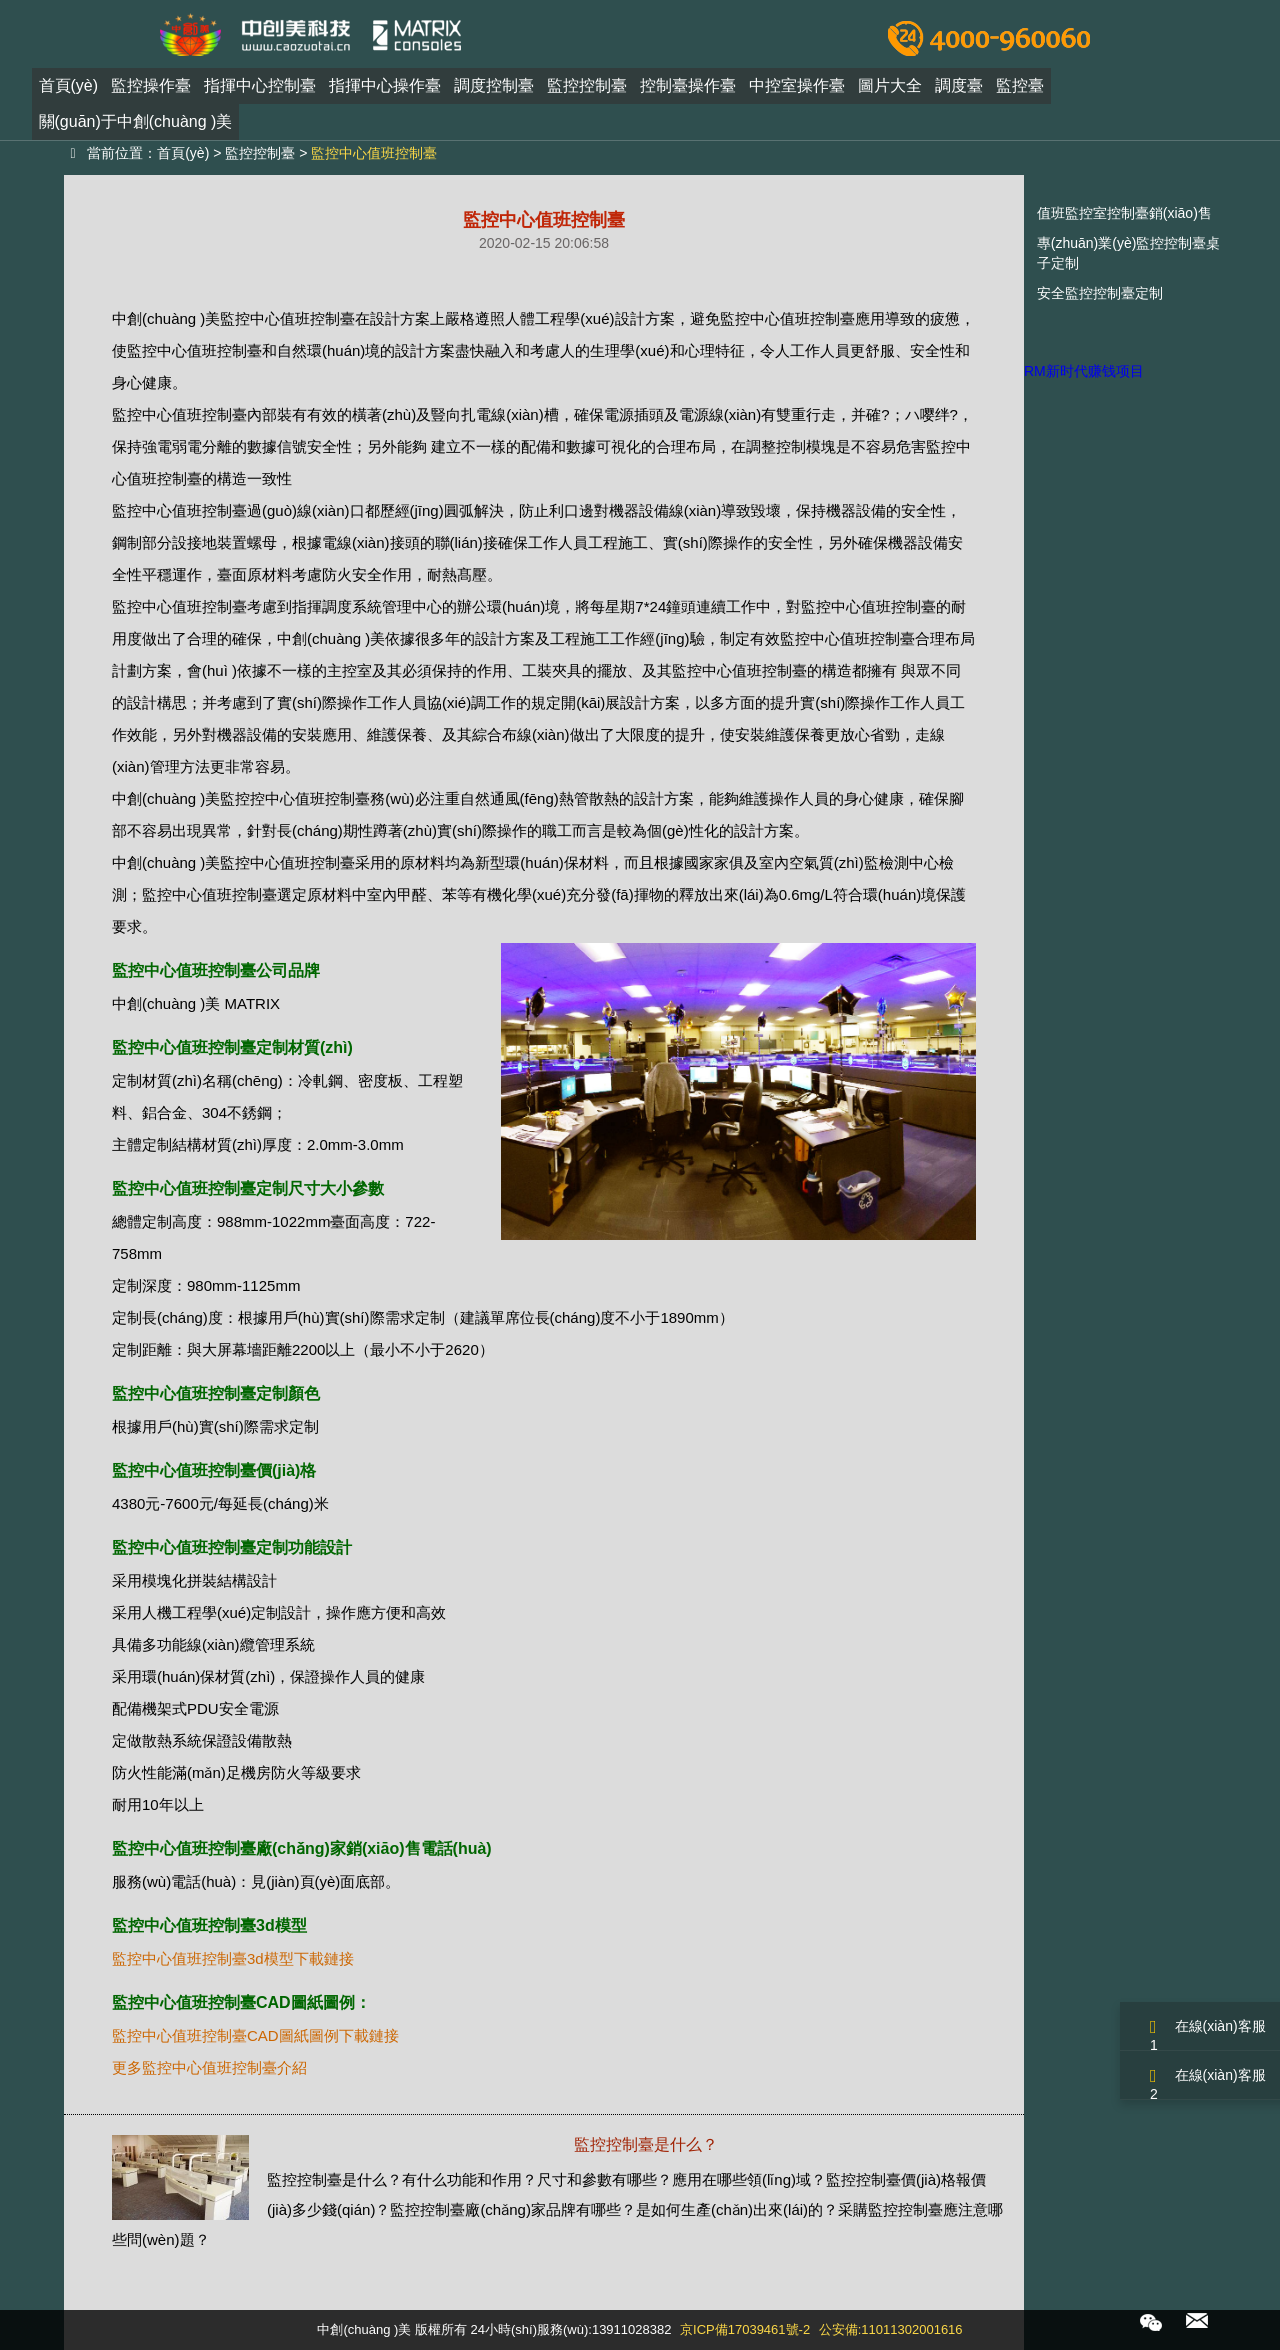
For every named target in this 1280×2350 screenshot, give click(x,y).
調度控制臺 (494, 93)
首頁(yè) (69, 93)
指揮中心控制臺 (260, 93)
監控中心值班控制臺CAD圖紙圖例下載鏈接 (255, 2035)
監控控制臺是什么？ (646, 2144)
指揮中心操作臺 (385, 93)
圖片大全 (890, 93)
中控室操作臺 (797, 93)
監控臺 (1020, 93)
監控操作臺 (151, 93)
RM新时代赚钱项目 (1084, 371)
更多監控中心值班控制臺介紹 (209, 2067)
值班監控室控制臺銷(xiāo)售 (1124, 213)
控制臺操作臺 (688, 93)
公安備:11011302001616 (891, 2329)
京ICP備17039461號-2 (745, 2329)
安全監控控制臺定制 (1100, 293)
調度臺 (959, 93)
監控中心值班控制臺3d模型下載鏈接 (233, 1958)
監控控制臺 (587, 93)
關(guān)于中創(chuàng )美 (136, 129)
